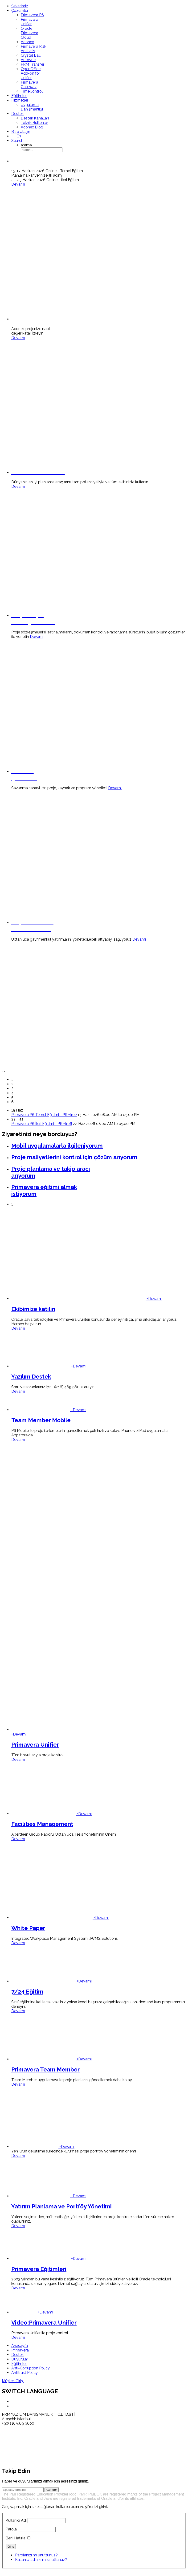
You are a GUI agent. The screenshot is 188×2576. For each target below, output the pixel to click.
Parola (11, 2529)
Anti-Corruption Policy (30, 2368)
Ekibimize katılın (33, 1309)
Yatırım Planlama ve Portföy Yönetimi (61, 2206)
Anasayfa (19, 2345)
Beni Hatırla (15, 2538)
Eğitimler (19, 2363)
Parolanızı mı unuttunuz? (36, 2555)
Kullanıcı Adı (16, 2520)
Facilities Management (42, 1824)
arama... (27, 145)
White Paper (28, 1928)
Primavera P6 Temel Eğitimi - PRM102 (44, 1114)
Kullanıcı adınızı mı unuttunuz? (41, 2559)
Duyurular (19, 2359)
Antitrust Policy (24, 2372)
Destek (17, 2354)
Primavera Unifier (35, 1744)
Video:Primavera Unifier (44, 2322)
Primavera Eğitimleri (38, 2269)
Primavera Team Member (45, 2069)
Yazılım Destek (31, 1376)
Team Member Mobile (41, 1420)
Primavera (20, 2350)
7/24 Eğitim (27, 1991)
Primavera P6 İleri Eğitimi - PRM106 (41, 1123)
